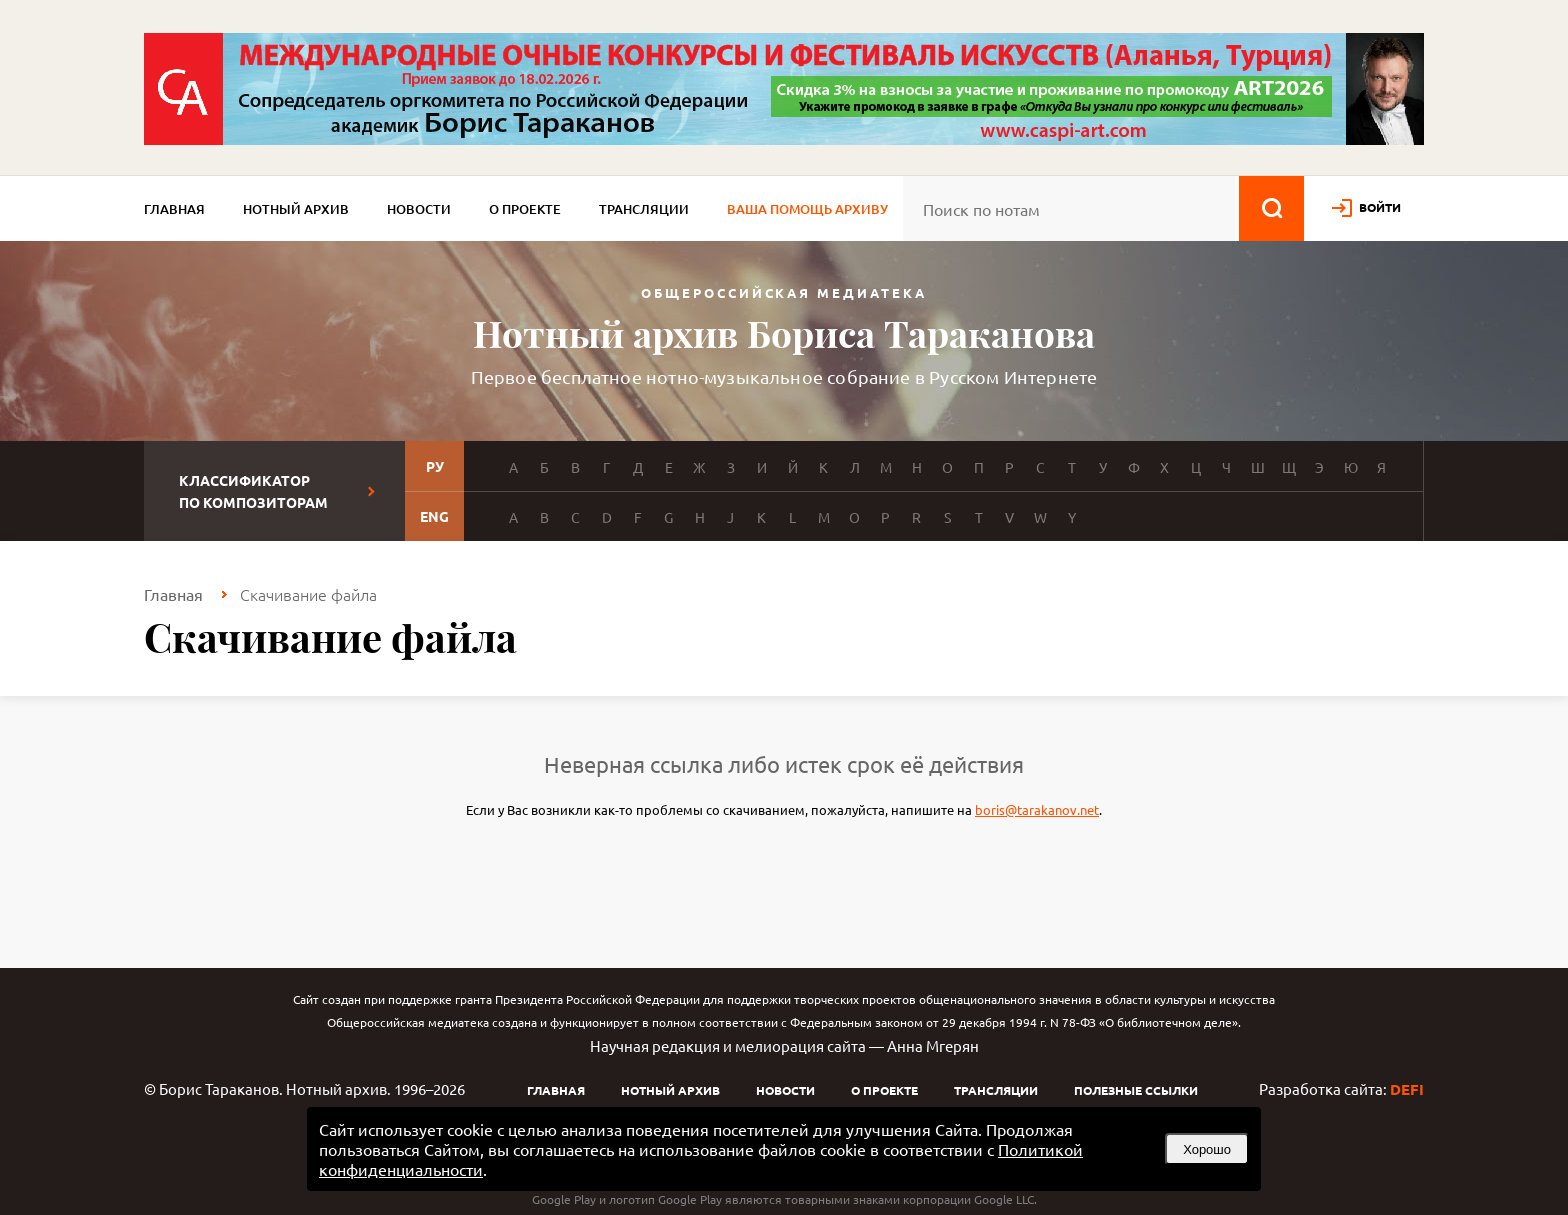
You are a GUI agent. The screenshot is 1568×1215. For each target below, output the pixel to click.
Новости (419, 209)
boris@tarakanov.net (1037, 809)
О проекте (525, 209)
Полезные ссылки (1136, 1090)
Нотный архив (296, 209)
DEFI (1407, 1089)
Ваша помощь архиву (807, 209)
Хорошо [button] (1207, 1149)
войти (1380, 207)
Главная (174, 209)
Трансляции (644, 209)
